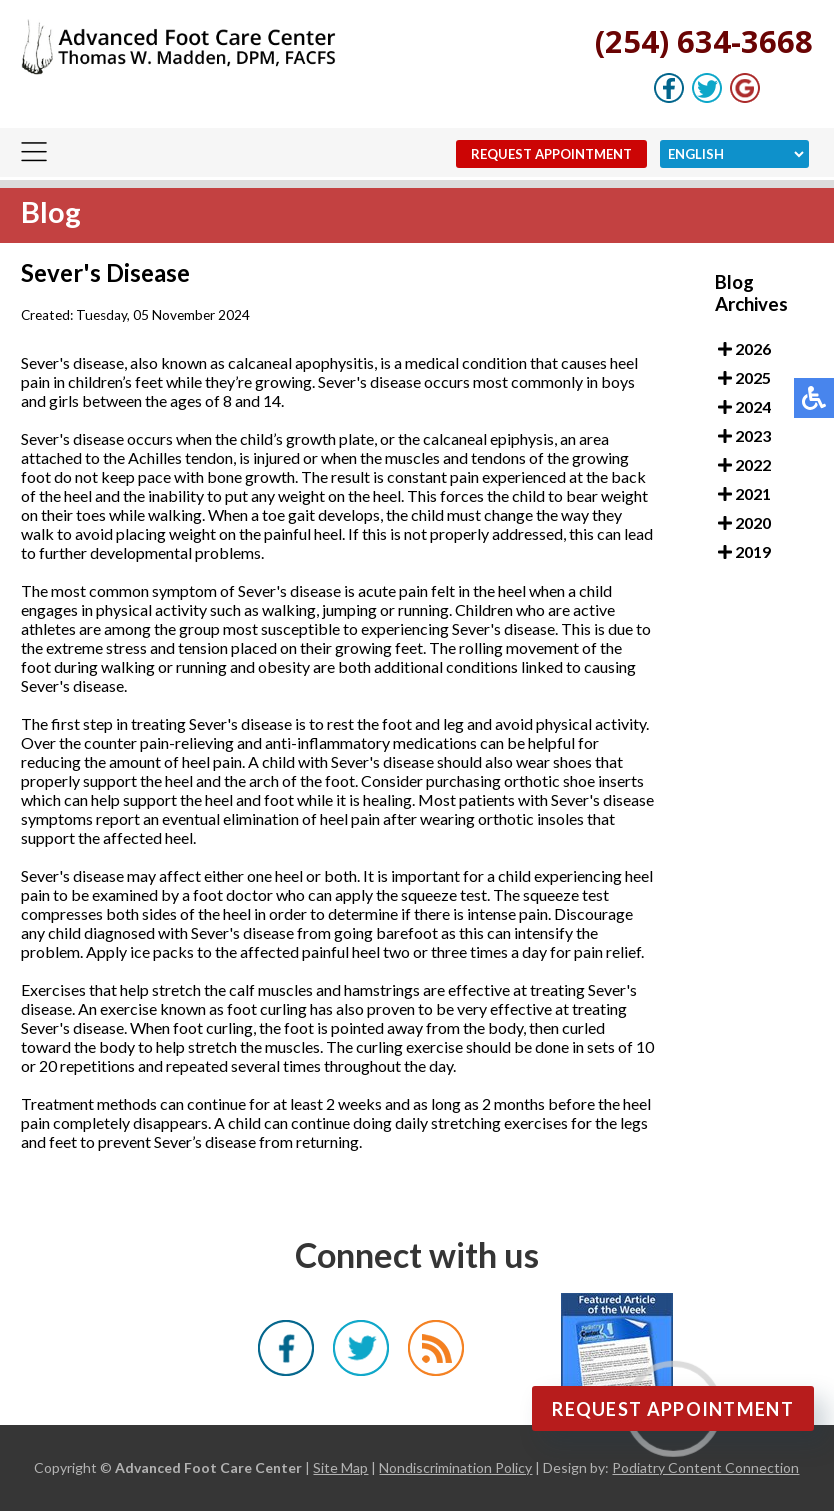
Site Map (340, 1467)
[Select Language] (734, 154)
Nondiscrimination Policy (455, 1467)
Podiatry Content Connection (705, 1467)
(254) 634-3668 (704, 41)
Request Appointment (551, 154)
